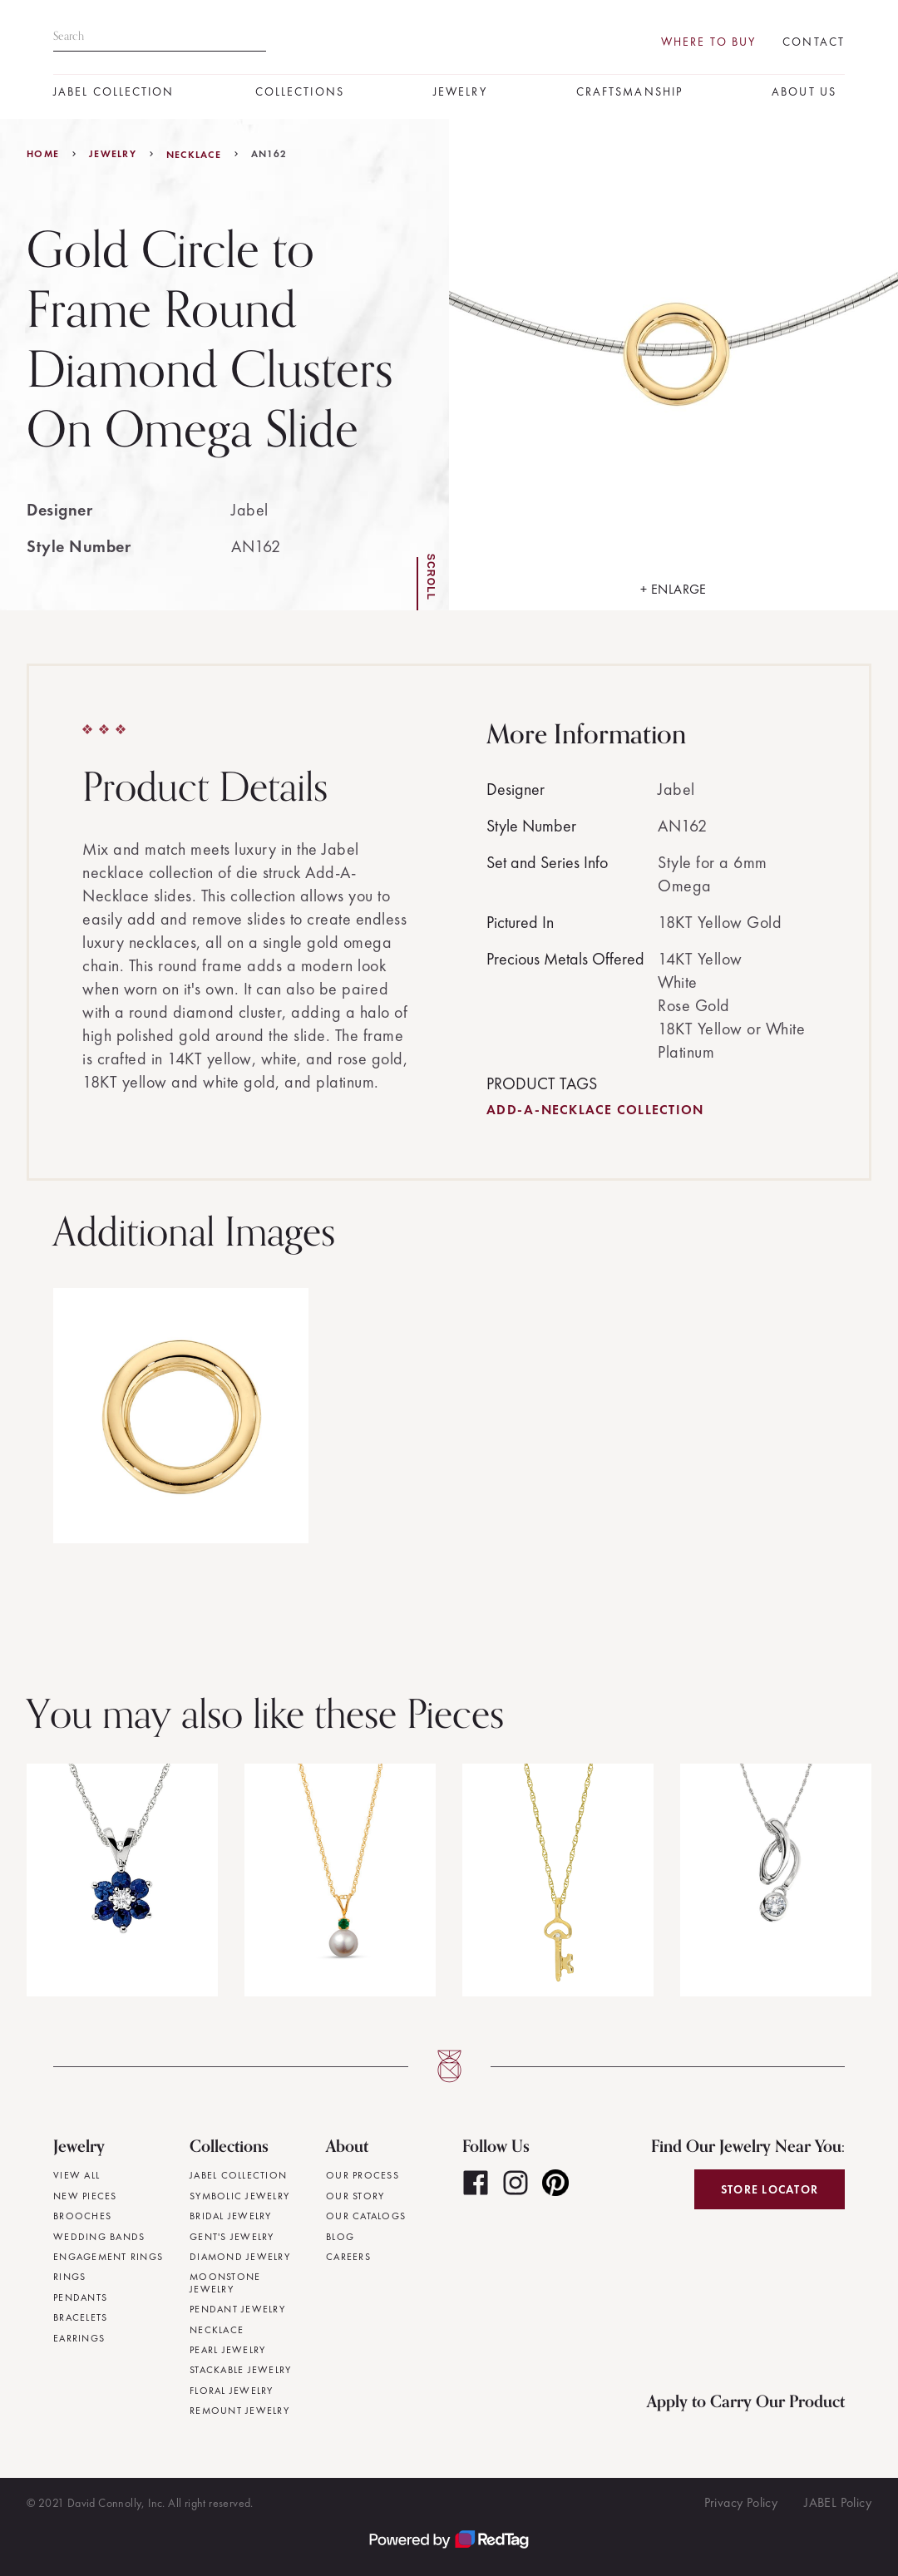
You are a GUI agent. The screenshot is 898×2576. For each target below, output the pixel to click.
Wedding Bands (99, 2237)
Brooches (82, 2216)
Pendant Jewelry (237, 2309)
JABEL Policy (837, 2502)
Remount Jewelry (239, 2410)
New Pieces (85, 2196)
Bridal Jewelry (231, 2216)
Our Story (355, 2196)
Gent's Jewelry (232, 2237)
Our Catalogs (366, 2216)
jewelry (112, 154)
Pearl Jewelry (227, 2350)
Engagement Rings (108, 2257)
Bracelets (80, 2317)
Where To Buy (708, 42)
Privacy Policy (741, 2502)
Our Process (362, 2175)
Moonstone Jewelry (225, 2283)
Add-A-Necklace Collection (594, 1110)
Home (43, 154)
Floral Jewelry (232, 2390)
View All (76, 2175)
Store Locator (769, 2189)
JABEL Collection (114, 92)
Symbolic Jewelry (239, 2196)
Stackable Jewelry (240, 2370)
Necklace (193, 154)
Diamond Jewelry (240, 2257)
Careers (348, 2257)
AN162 (269, 154)
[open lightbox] (673, 364)
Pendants (80, 2297)
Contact (813, 42)
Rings (69, 2276)
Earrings (79, 2338)
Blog (340, 2237)
